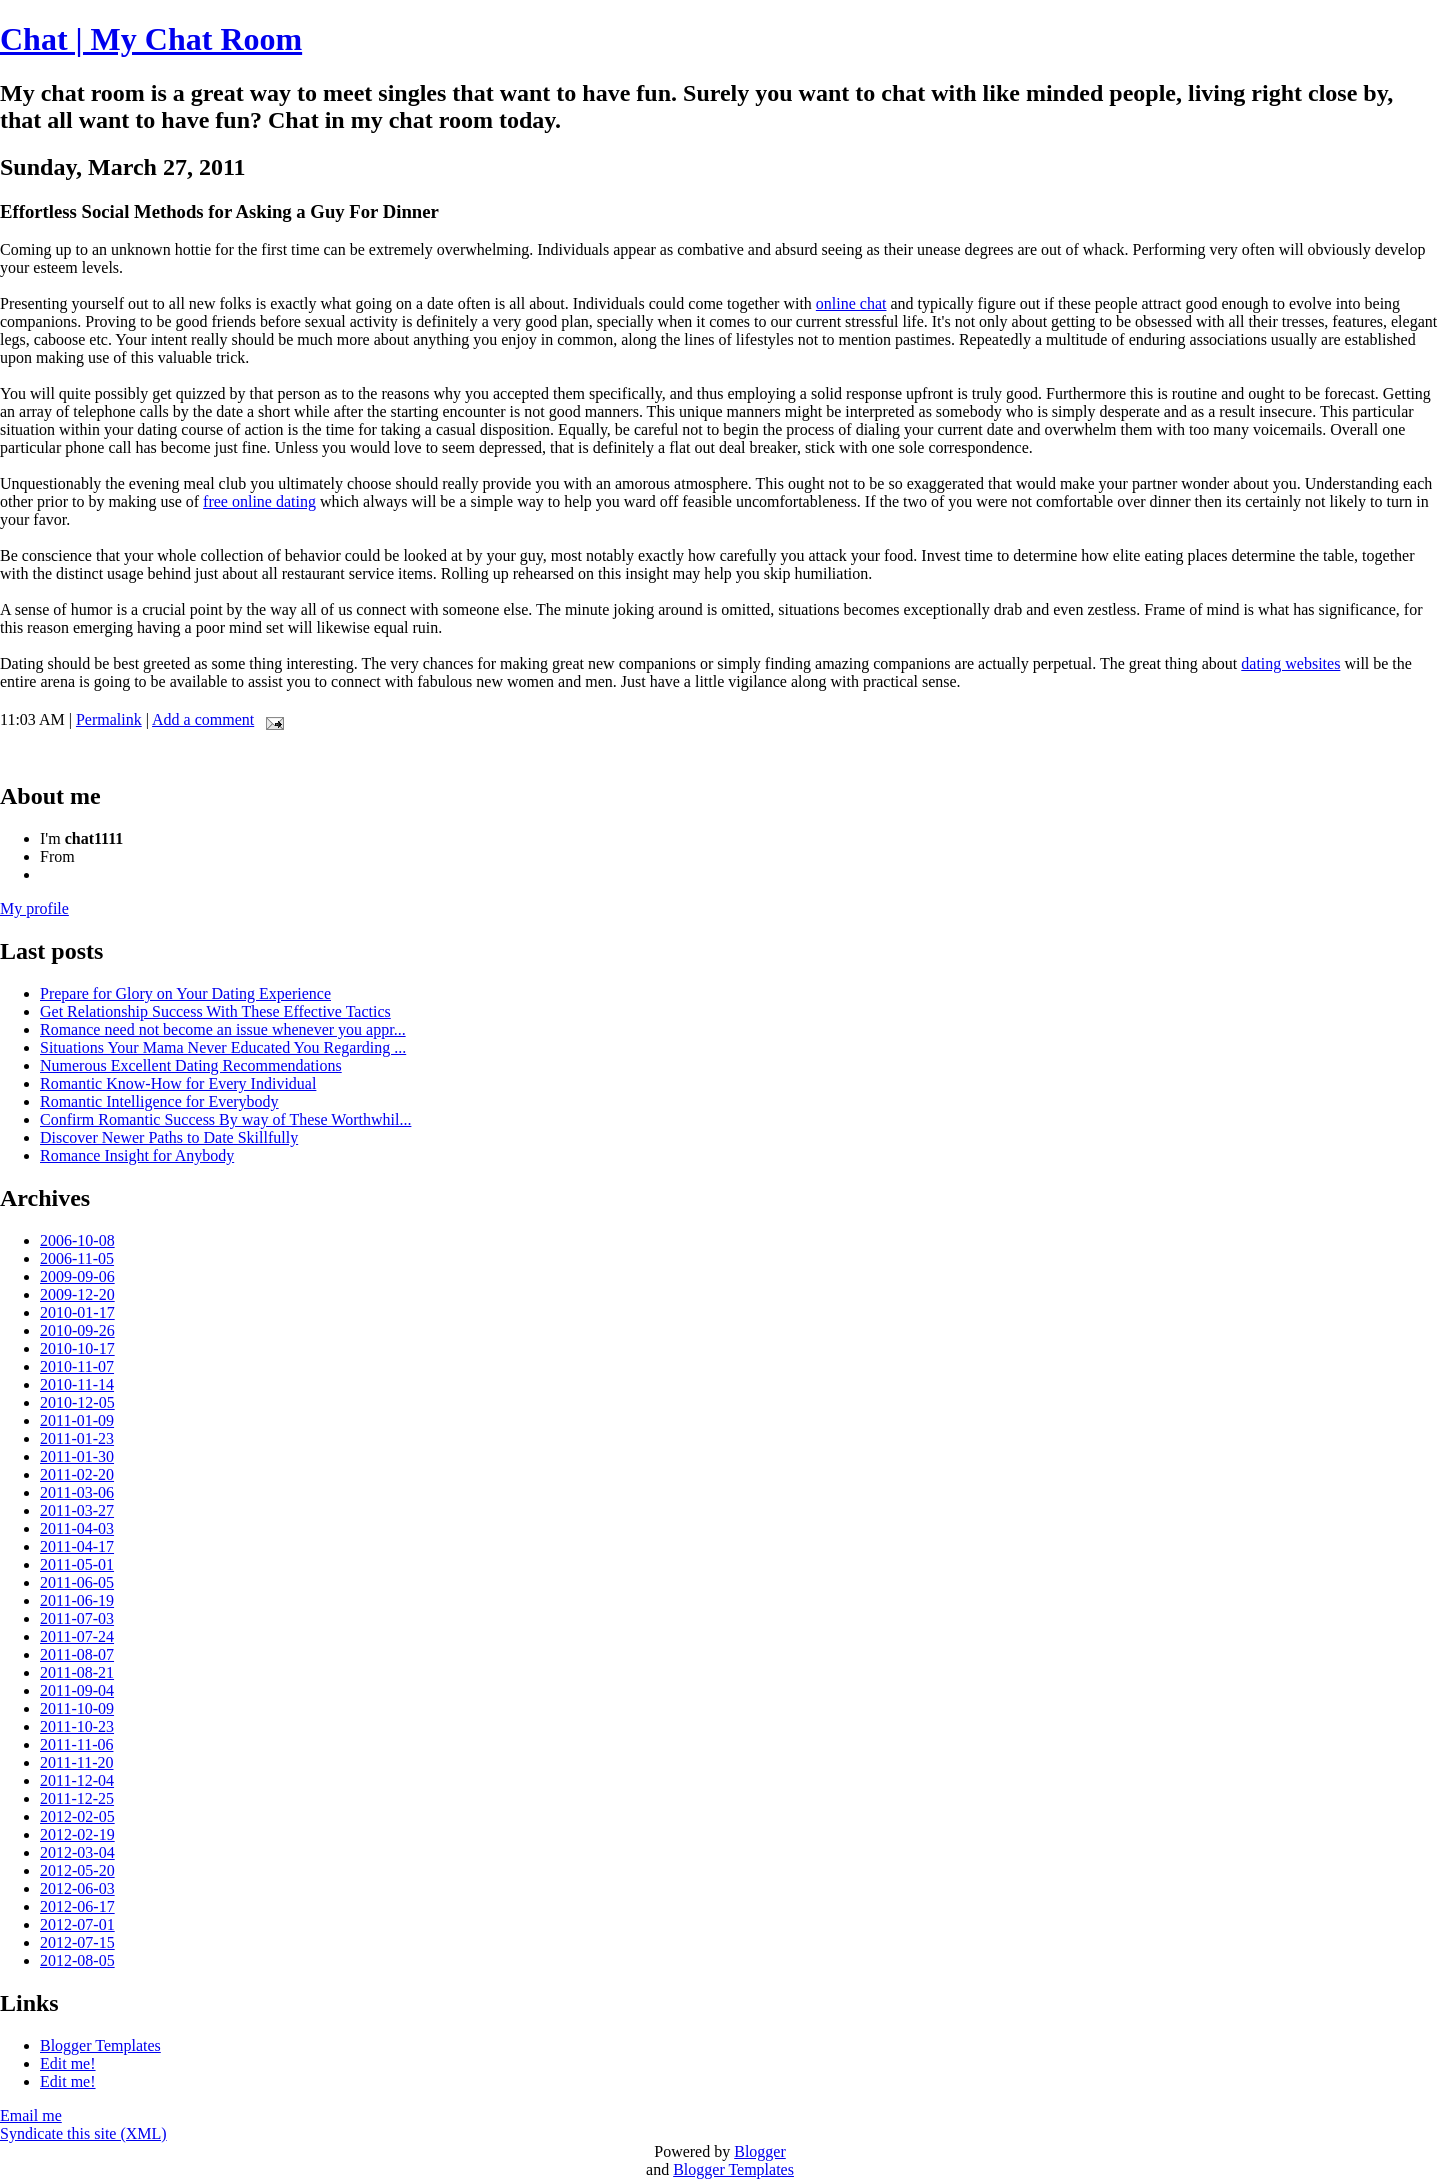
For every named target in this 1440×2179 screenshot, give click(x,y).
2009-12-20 (77, 1294)
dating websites (1290, 663)
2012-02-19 (77, 1834)
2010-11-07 (77, 1366)
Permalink (109, 719)
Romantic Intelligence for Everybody (159, 1101)
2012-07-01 (77, 1924)
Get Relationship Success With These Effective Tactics (215, 1011)
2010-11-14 (77, 1384)
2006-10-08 (77, 1240)
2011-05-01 (77, 1564)
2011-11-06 (76, 1744)
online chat (851, 303)
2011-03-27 (77, 1510)
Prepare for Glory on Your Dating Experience (185, 993)
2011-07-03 (77, 1618)
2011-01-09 (77, 1420)
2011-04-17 (77, 1546)
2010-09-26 (77, 1330)
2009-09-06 (77, 1276)
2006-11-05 (77, 1258)
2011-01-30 (77, 1456)
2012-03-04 (77, 1852)
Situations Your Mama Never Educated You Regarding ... (223, 1047)
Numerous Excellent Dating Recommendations (191, 1065)
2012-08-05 (77, 1960)
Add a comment (203, 719)
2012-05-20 (77, 1870)
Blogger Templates (100, 2045)
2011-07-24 (77, 1636)
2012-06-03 (77, 1888)
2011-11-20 (76, 1762)
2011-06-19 (77, 1600)
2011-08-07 (77, 1654)
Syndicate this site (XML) (83, 2133)
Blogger (760, 2151)
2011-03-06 (77, 1492)
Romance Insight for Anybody (137, 1155)
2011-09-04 (77, 1690)
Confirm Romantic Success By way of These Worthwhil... (225, 1119)
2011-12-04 (77, 1780)
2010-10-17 (77, 1348)
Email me (31, 2115)
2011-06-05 (77, 1582)
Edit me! (68, 2063)
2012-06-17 (77, 1906)
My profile (34, 908)
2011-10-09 (77, 1708)
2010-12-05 (77, 1402)
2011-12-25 (77, 1798)
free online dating (259, 501)
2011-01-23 (77, 1438)
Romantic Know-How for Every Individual (178, 1083)
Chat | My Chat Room (151, 39)
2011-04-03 (77, 1528)
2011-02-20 (77, 1474)
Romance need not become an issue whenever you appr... (223, 1029)
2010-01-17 (77, 1312)
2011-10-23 (77, 1726)
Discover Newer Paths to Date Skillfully (169, 1137)
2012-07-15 (77, 1942)
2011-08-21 (77, 1672)
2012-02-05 (77, 1816)
